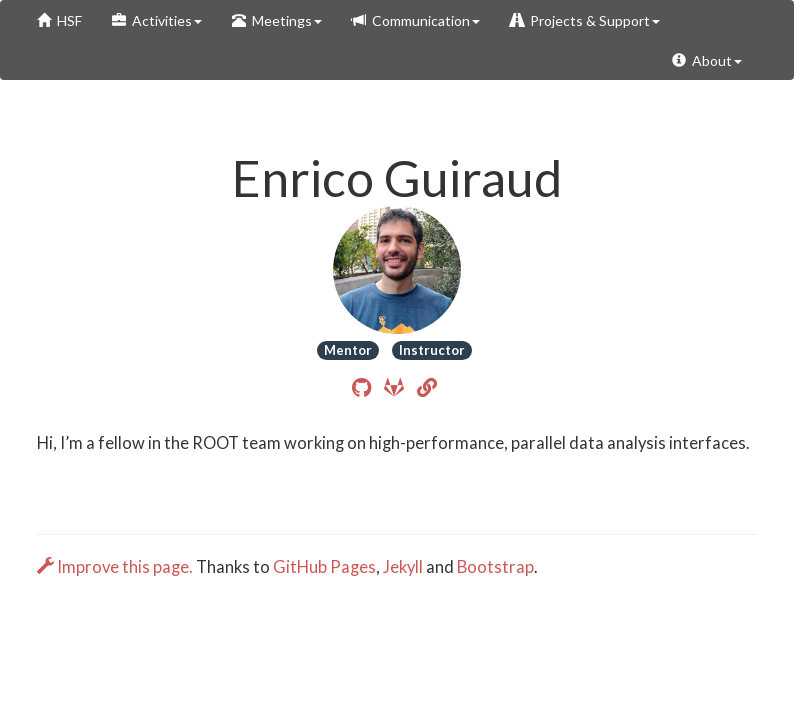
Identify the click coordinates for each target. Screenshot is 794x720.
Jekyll (403, 567)
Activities (157, 20)
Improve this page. (116, 567)
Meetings (277, 20)
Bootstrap (495, 567)
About (707, 60)
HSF (59, 20)
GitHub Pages (324, 567)
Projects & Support (585, 20)
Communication (416, 20)
